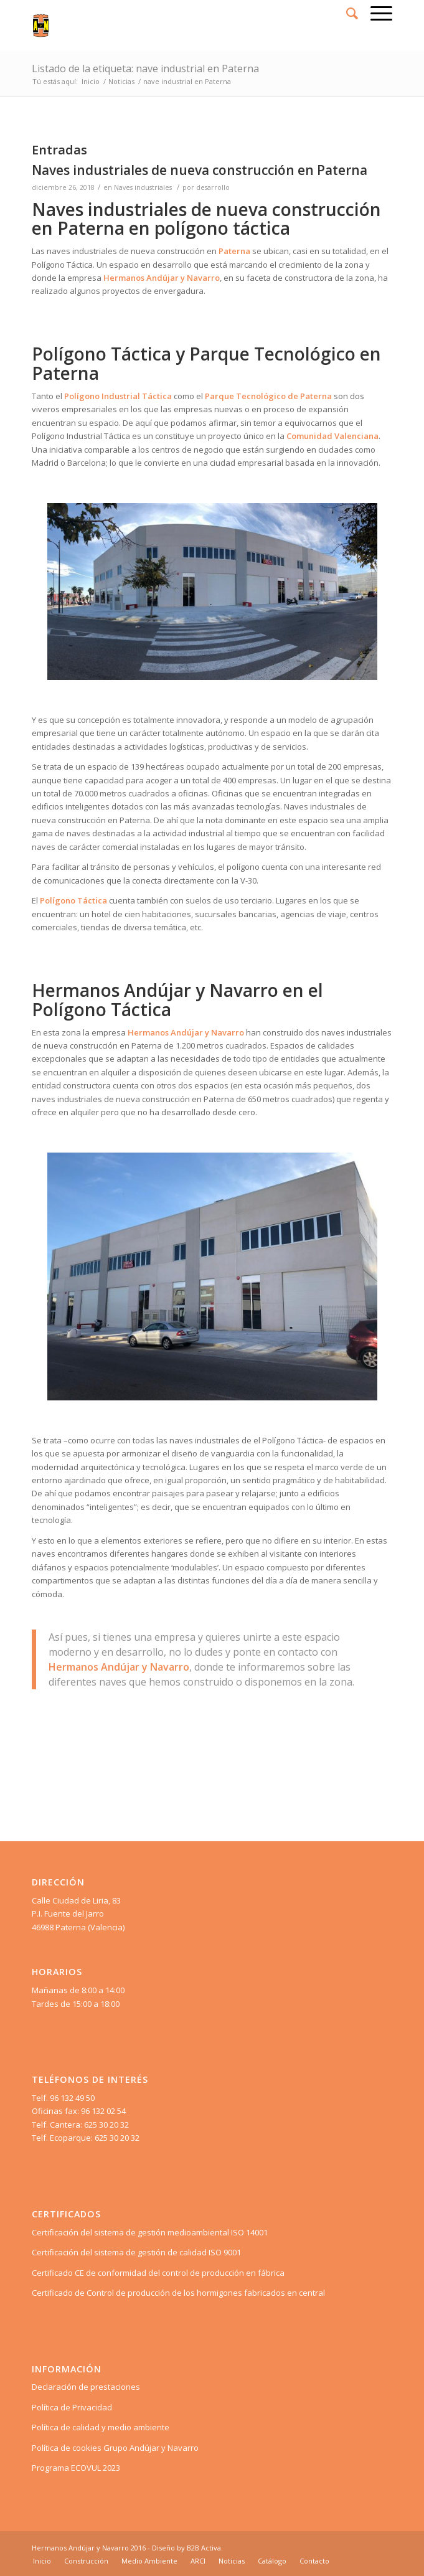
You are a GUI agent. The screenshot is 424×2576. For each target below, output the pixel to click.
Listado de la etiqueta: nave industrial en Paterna (145, 68)
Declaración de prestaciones (86, 2386)
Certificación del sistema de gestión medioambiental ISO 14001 (150, 2232)
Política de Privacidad (72, 2407)
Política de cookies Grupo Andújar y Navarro (115, 2447)
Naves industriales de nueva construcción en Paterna (199, 170)
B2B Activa (204, 2547)
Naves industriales (143, 187)
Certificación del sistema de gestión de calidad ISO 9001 (136, 2252)
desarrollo (213, 187)
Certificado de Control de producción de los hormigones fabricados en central (178, 2292)
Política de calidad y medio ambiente (100, 2427)
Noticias (121, 81)
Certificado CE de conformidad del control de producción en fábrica (158, 2272)
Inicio (91, 81)
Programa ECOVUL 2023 (76, 2467)
